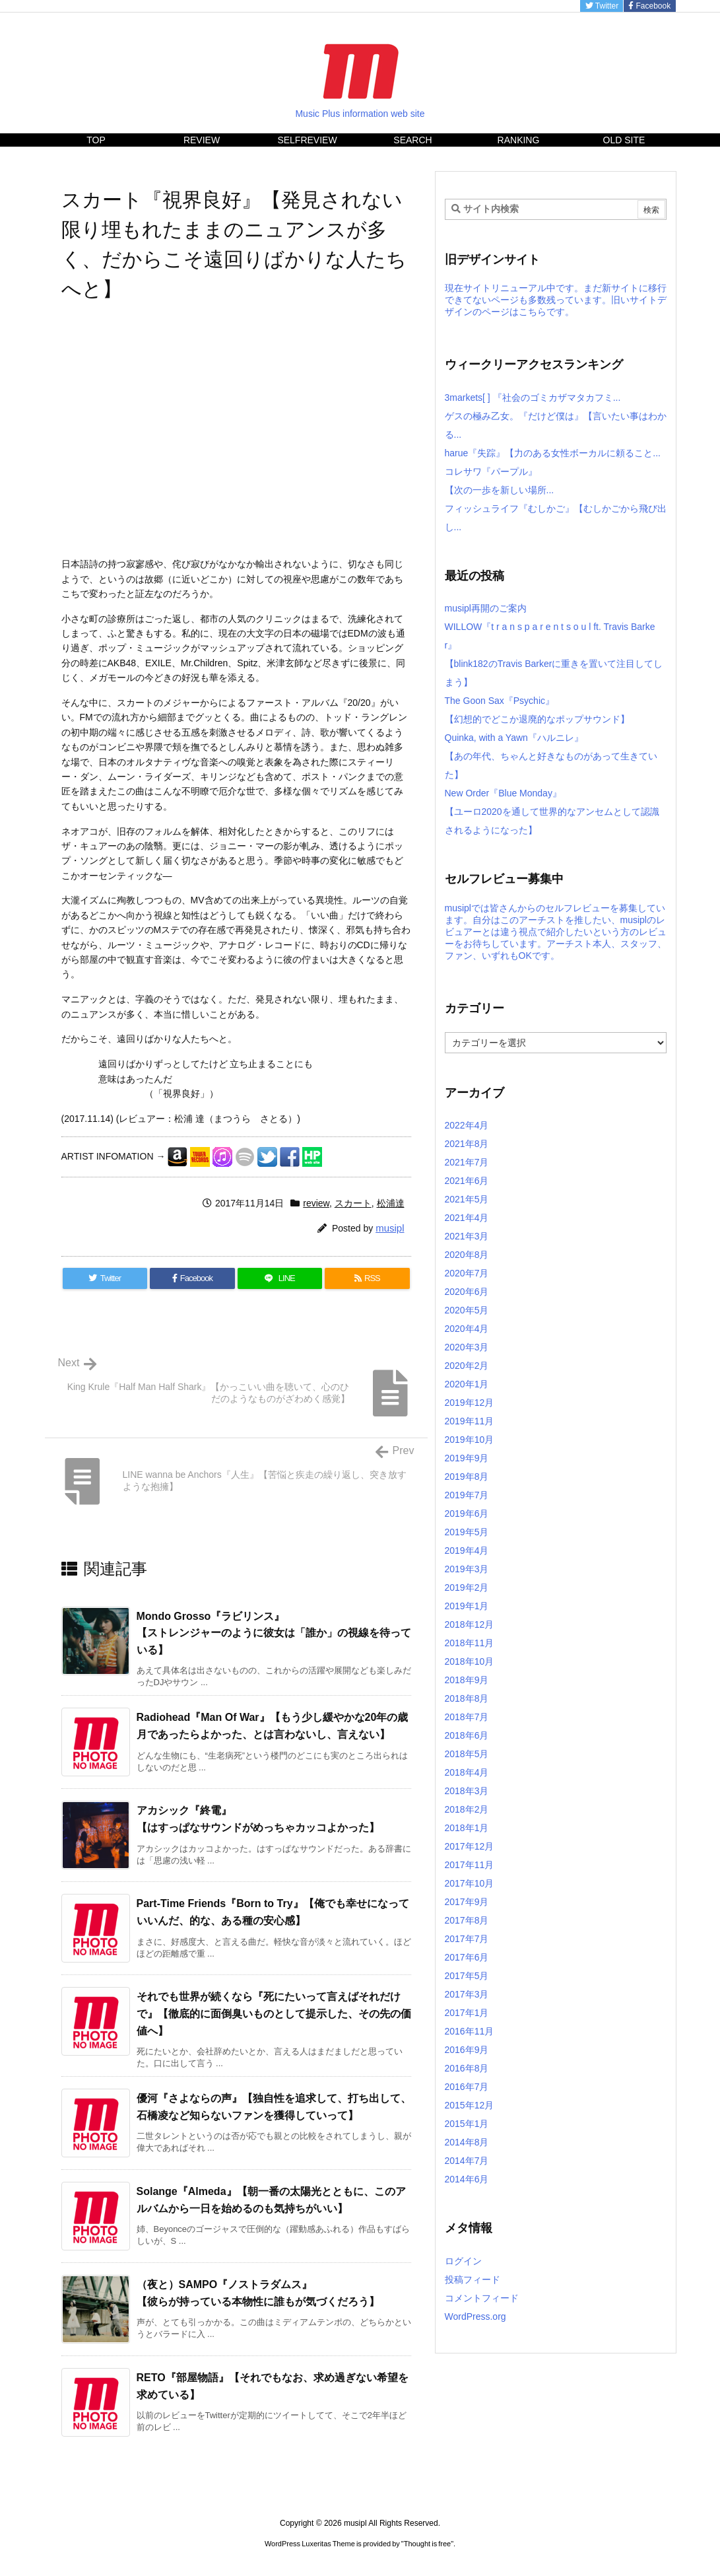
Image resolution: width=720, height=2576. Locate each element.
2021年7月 (467, 1162)
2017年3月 (467, 1994)
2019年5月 (467, 1532)
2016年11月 (469, 2031)
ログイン (463, 2261)
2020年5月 (467, 1310)
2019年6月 (467, 1513)
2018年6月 (467, 1735)
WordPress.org (475, 2316)
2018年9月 (467, 1680)
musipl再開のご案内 (486, 608)
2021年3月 (467, 1236)
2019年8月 (467, 1476)
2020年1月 (467, 1384)
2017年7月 (467, 1938)
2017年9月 (467, 1902)
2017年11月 (469, 1865)
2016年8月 (467, 2068)
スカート (353, 1203)
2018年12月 (469, 1624)
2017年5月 (467, 1975)
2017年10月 (469, 1883)
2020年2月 (467, 1365)
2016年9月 (467, 2049)
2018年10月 (469, 1661)
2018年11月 (469, 1643)
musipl (390, 1228)
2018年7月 (467, 1717)
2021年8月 (467, 1143)
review (316, 1203)
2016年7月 (467, 2086)
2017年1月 (467, 2012)
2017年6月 (467, 1957)
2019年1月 (467, 1606)
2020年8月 (467, 1254)
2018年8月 (467, 1698)
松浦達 (391, 1203)
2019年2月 (467, 1587)
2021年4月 (467, 1217)
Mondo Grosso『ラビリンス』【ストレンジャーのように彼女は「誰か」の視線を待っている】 (274, 1633)
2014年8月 (467, 2142)
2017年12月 (469, 1846)
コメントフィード (482, 2298)
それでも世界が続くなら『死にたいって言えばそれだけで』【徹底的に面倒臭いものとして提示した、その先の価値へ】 (274, 2013)
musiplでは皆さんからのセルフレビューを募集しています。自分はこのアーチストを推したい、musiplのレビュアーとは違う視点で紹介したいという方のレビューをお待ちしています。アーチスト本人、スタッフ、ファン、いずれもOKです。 (556, 932)
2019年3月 (467, 1569)
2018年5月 (467, 1754)
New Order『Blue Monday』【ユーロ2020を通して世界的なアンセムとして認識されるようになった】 (552, 811)
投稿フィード (472, 2279)
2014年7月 (467, 2160)
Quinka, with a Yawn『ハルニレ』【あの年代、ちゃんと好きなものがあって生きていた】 (551, 756)
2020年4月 (467, 1328)
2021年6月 (467, 1180)
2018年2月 (467, 1809)
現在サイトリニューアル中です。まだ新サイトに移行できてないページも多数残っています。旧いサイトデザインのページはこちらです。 (556, 300)
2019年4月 (467, 1550)
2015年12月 (469, 2105)
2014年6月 (467, 2179)
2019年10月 (469, 1439)
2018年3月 (467, 1791)
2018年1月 (467, 1828)
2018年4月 (467, 1772)
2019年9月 (467, 1458)
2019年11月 (469, 1421)
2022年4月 (467, 1125)
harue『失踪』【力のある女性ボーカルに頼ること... (553, 453)
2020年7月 (467, 1273)
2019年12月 (469, 1402)
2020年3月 (467, 1347)
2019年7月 (467, 1495)
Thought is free (427, 2544)
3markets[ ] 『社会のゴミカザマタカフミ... (533, 397)
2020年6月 (467, 1291)
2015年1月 (467, 2123)
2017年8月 (467, 1920)
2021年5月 (467, 1199)
